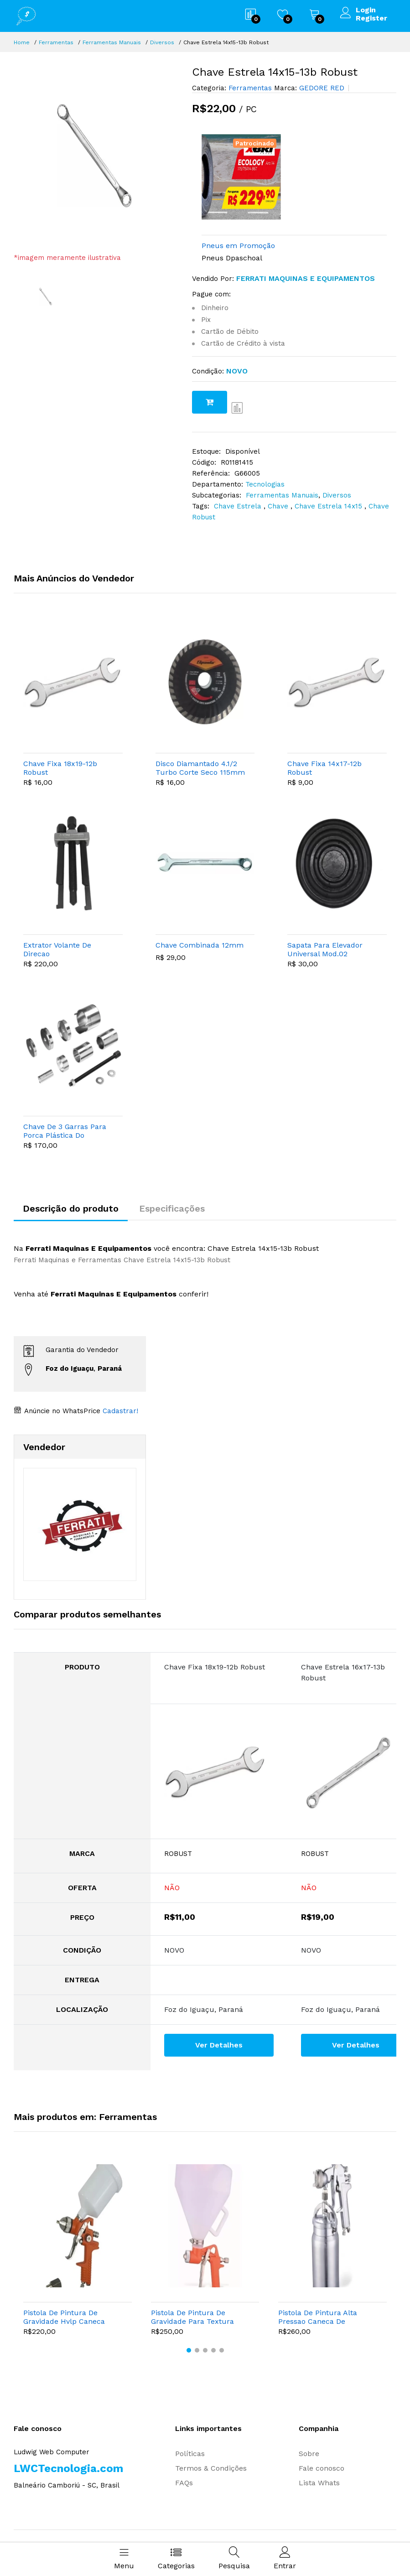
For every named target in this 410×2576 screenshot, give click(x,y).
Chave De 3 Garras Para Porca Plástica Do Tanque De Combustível (65, 1131)
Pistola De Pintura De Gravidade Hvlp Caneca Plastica (64, 2317)
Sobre (309, 2453)
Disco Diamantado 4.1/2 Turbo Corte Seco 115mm (200, 768)
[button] (189, 2350)
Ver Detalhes (219, 2045)
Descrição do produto (71, 1208)
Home (22, 42)
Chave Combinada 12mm (200, 945)
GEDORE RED (320, 88)
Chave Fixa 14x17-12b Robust (324, 768)
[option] (96, 159)
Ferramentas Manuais (112, 42)
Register (371, 18)
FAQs (184, 2482)
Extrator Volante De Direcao (57, 949)
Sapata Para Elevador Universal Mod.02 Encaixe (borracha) (325, 949)
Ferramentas (56, 42)
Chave (279, 506)
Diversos (162, 42)
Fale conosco (321, 2468)
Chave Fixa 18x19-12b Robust (60, 768)
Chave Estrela (239, 506)
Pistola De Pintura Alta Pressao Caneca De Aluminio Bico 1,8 (317, 2317)
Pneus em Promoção (238, 245)
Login (366, 10)
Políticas (190, 2453)
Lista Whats (319, 2482)
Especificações (172, 1208)
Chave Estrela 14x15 (329, 506)
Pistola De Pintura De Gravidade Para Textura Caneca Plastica (192, 2317)
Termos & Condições (211, 2468)
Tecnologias (265, 484)
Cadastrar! (119, 1411)
